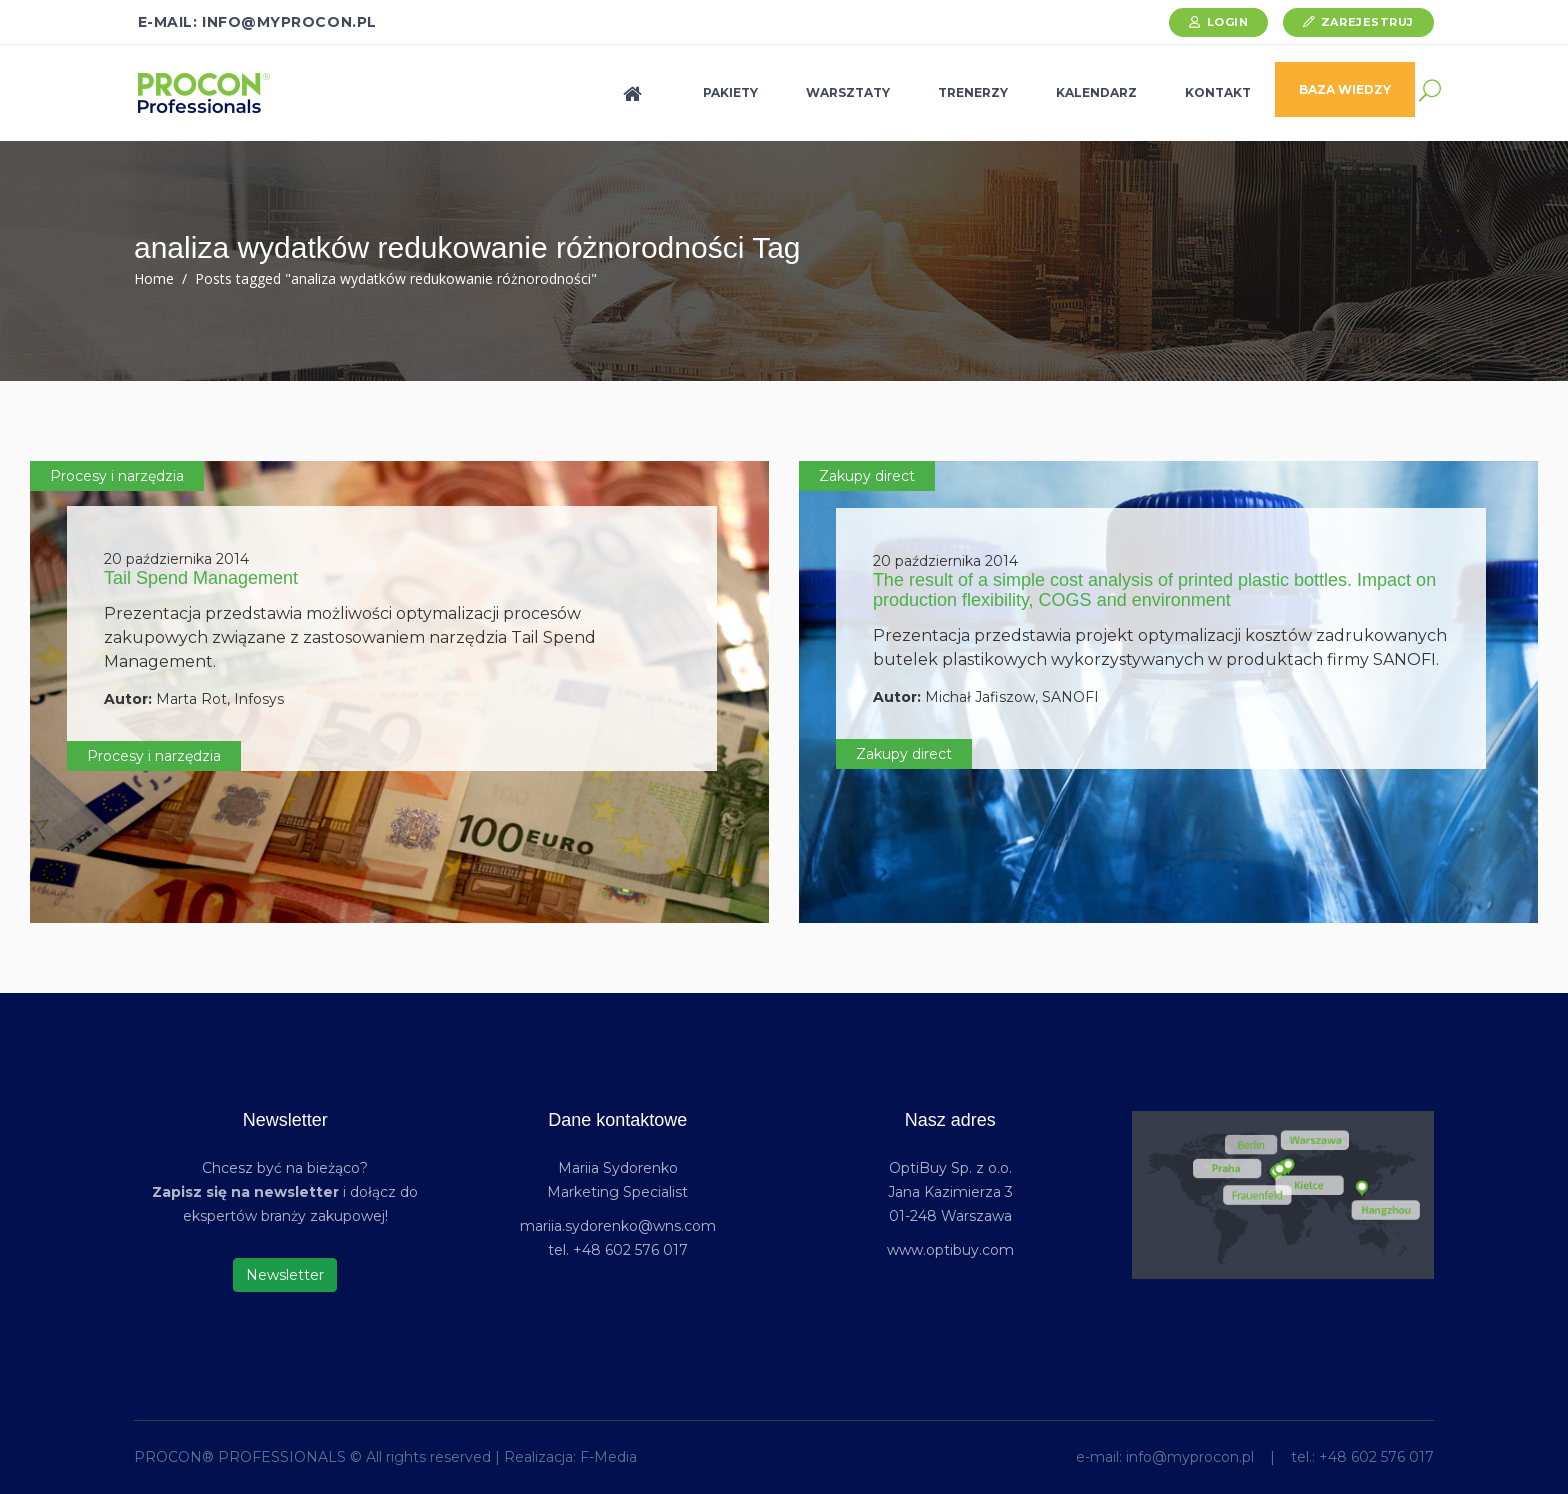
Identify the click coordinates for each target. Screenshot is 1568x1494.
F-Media (608, 1457)
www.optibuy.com (950, 1250)
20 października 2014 (176, 559)
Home (154, 278)
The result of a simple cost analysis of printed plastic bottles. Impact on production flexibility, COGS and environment (1154, 590)
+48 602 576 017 (1376, 1457)
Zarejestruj (1367, 22)
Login (1228, 22)
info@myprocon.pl (1190, 1457)
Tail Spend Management (201, 578)
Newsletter (285, 1275)
